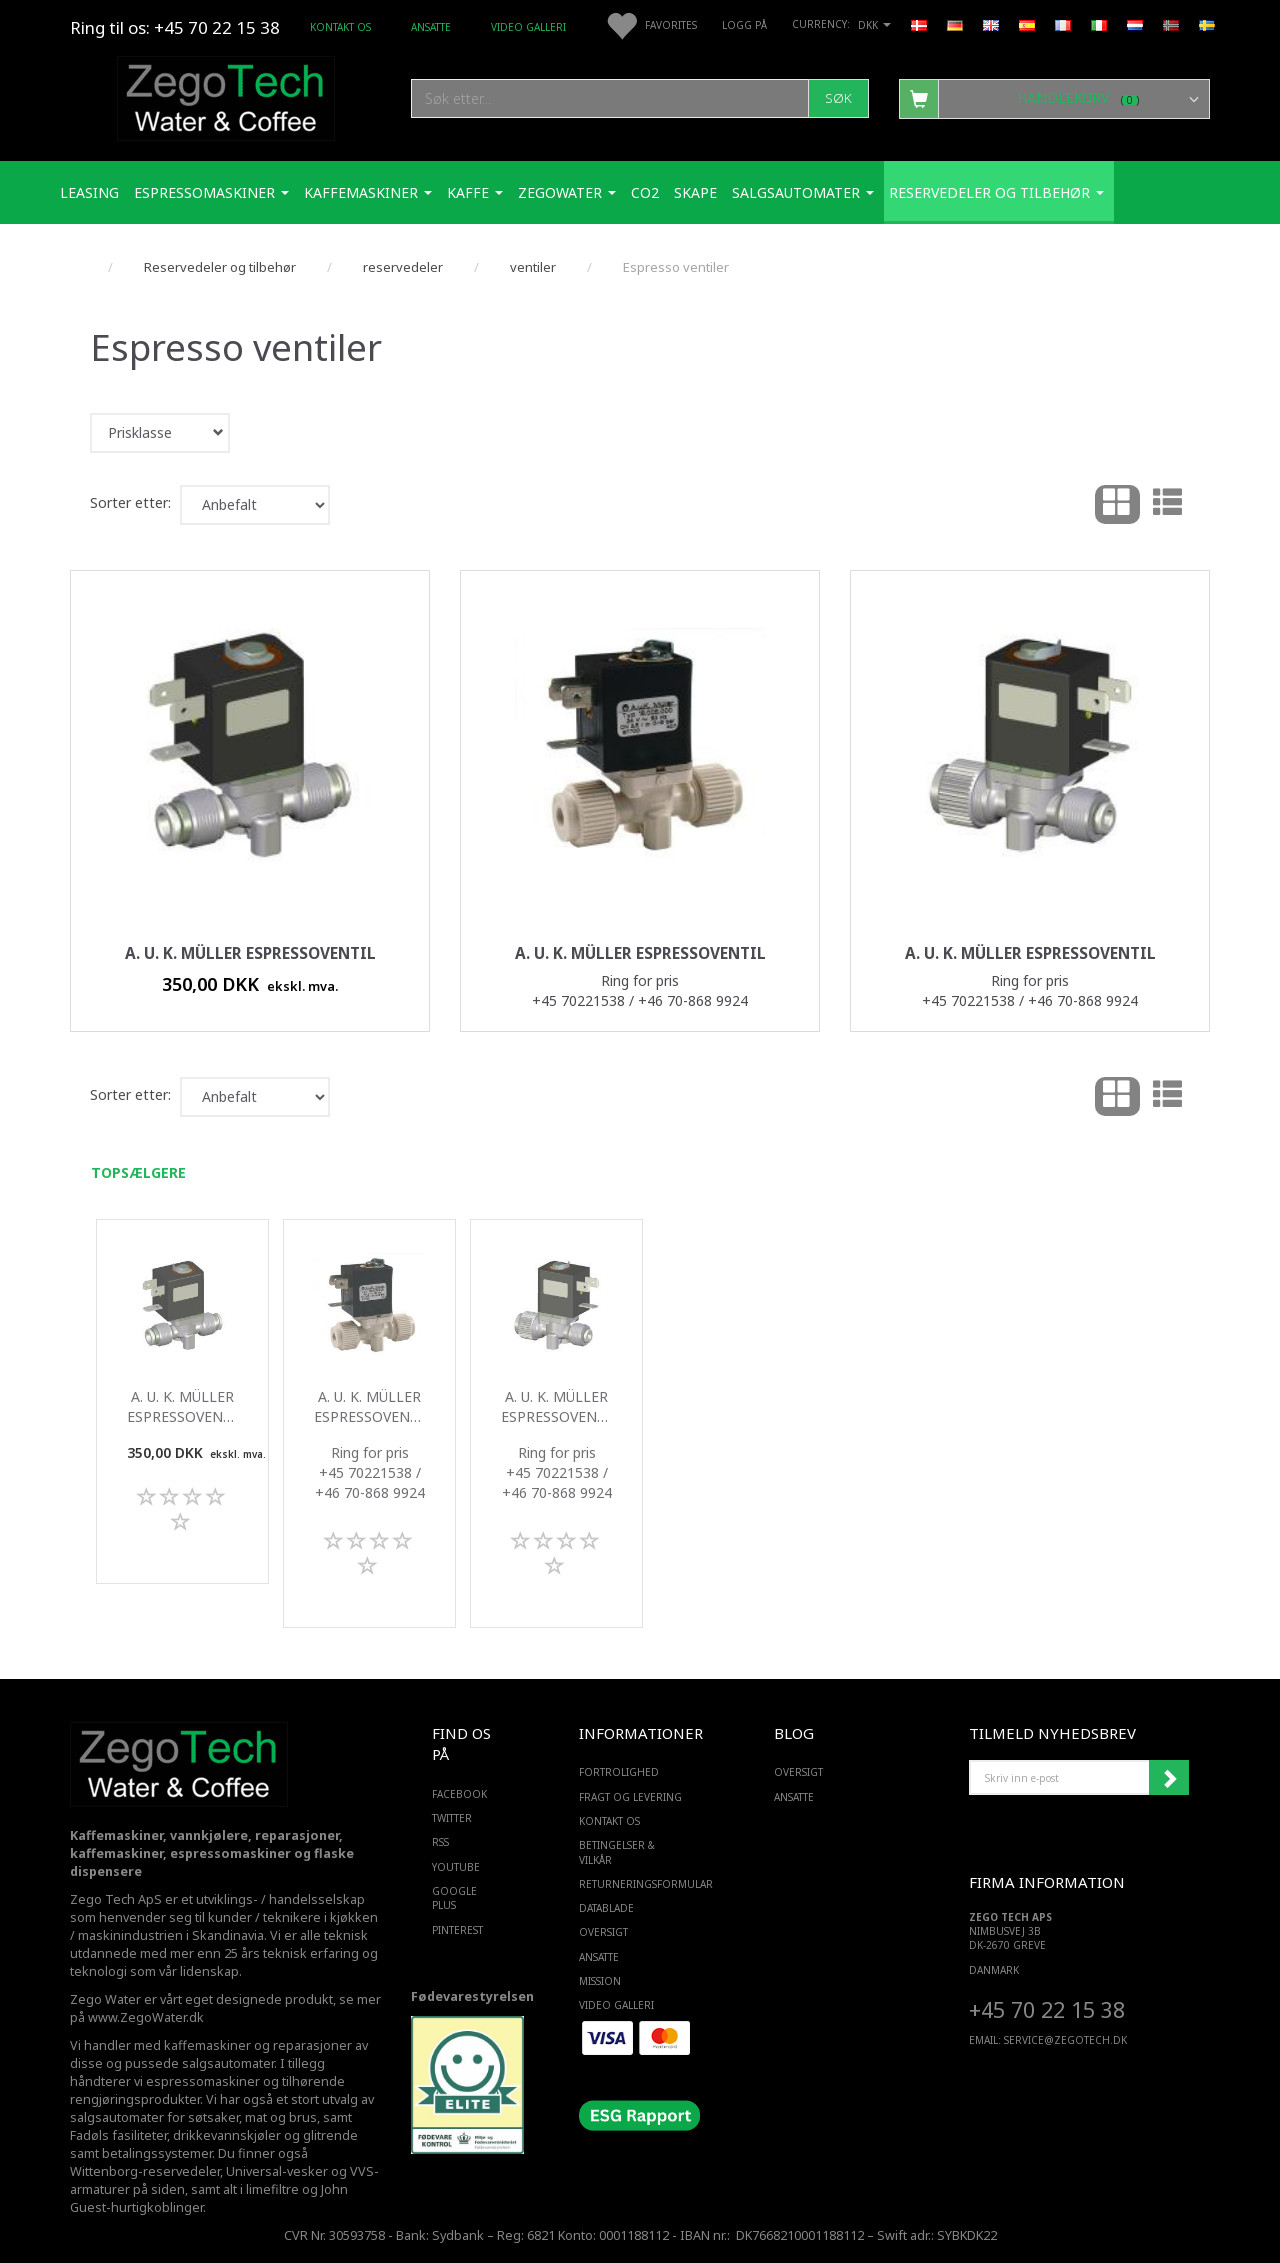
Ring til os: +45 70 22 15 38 (175, 27)
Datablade (606, 1908)
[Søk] (838, 98)
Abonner (1169, 1778)
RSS (440, 1842)
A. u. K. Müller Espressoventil (250, 953)
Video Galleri (528, 27)
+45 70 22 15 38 (1047, 2009)
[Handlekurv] (1054, 98)
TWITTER (452, 1818)
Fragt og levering (630, 1797)
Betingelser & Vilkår (617, 1852)
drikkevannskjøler (227, 2135)
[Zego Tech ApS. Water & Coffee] (226, 95)
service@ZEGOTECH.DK (1065, 2040)
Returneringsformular (635, 1884)
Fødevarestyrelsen (472, 1996)
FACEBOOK (459, 1794)
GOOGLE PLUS (454, 1898)
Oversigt (603, 1932)
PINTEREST (457, 1930)
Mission (600, 1981)
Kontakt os (340, 27)
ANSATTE (431, 27)
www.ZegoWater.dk (146, 2017)
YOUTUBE (456, 1867)
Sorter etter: (130, 502)
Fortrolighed (619, 1772)
